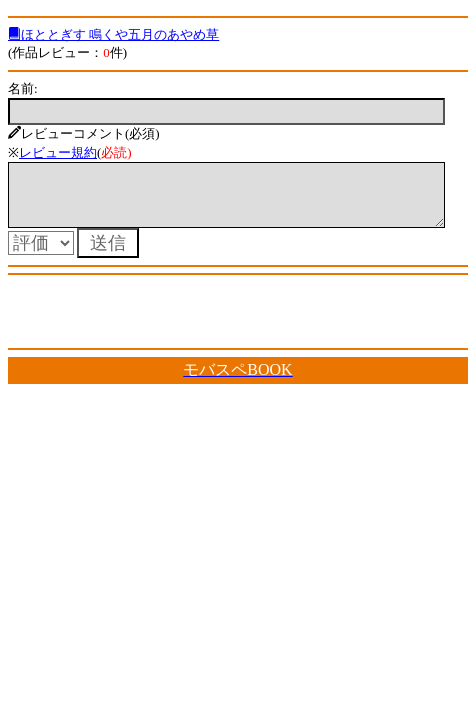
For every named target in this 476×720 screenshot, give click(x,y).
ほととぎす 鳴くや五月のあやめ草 (113, 34)
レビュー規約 (58, 152)
